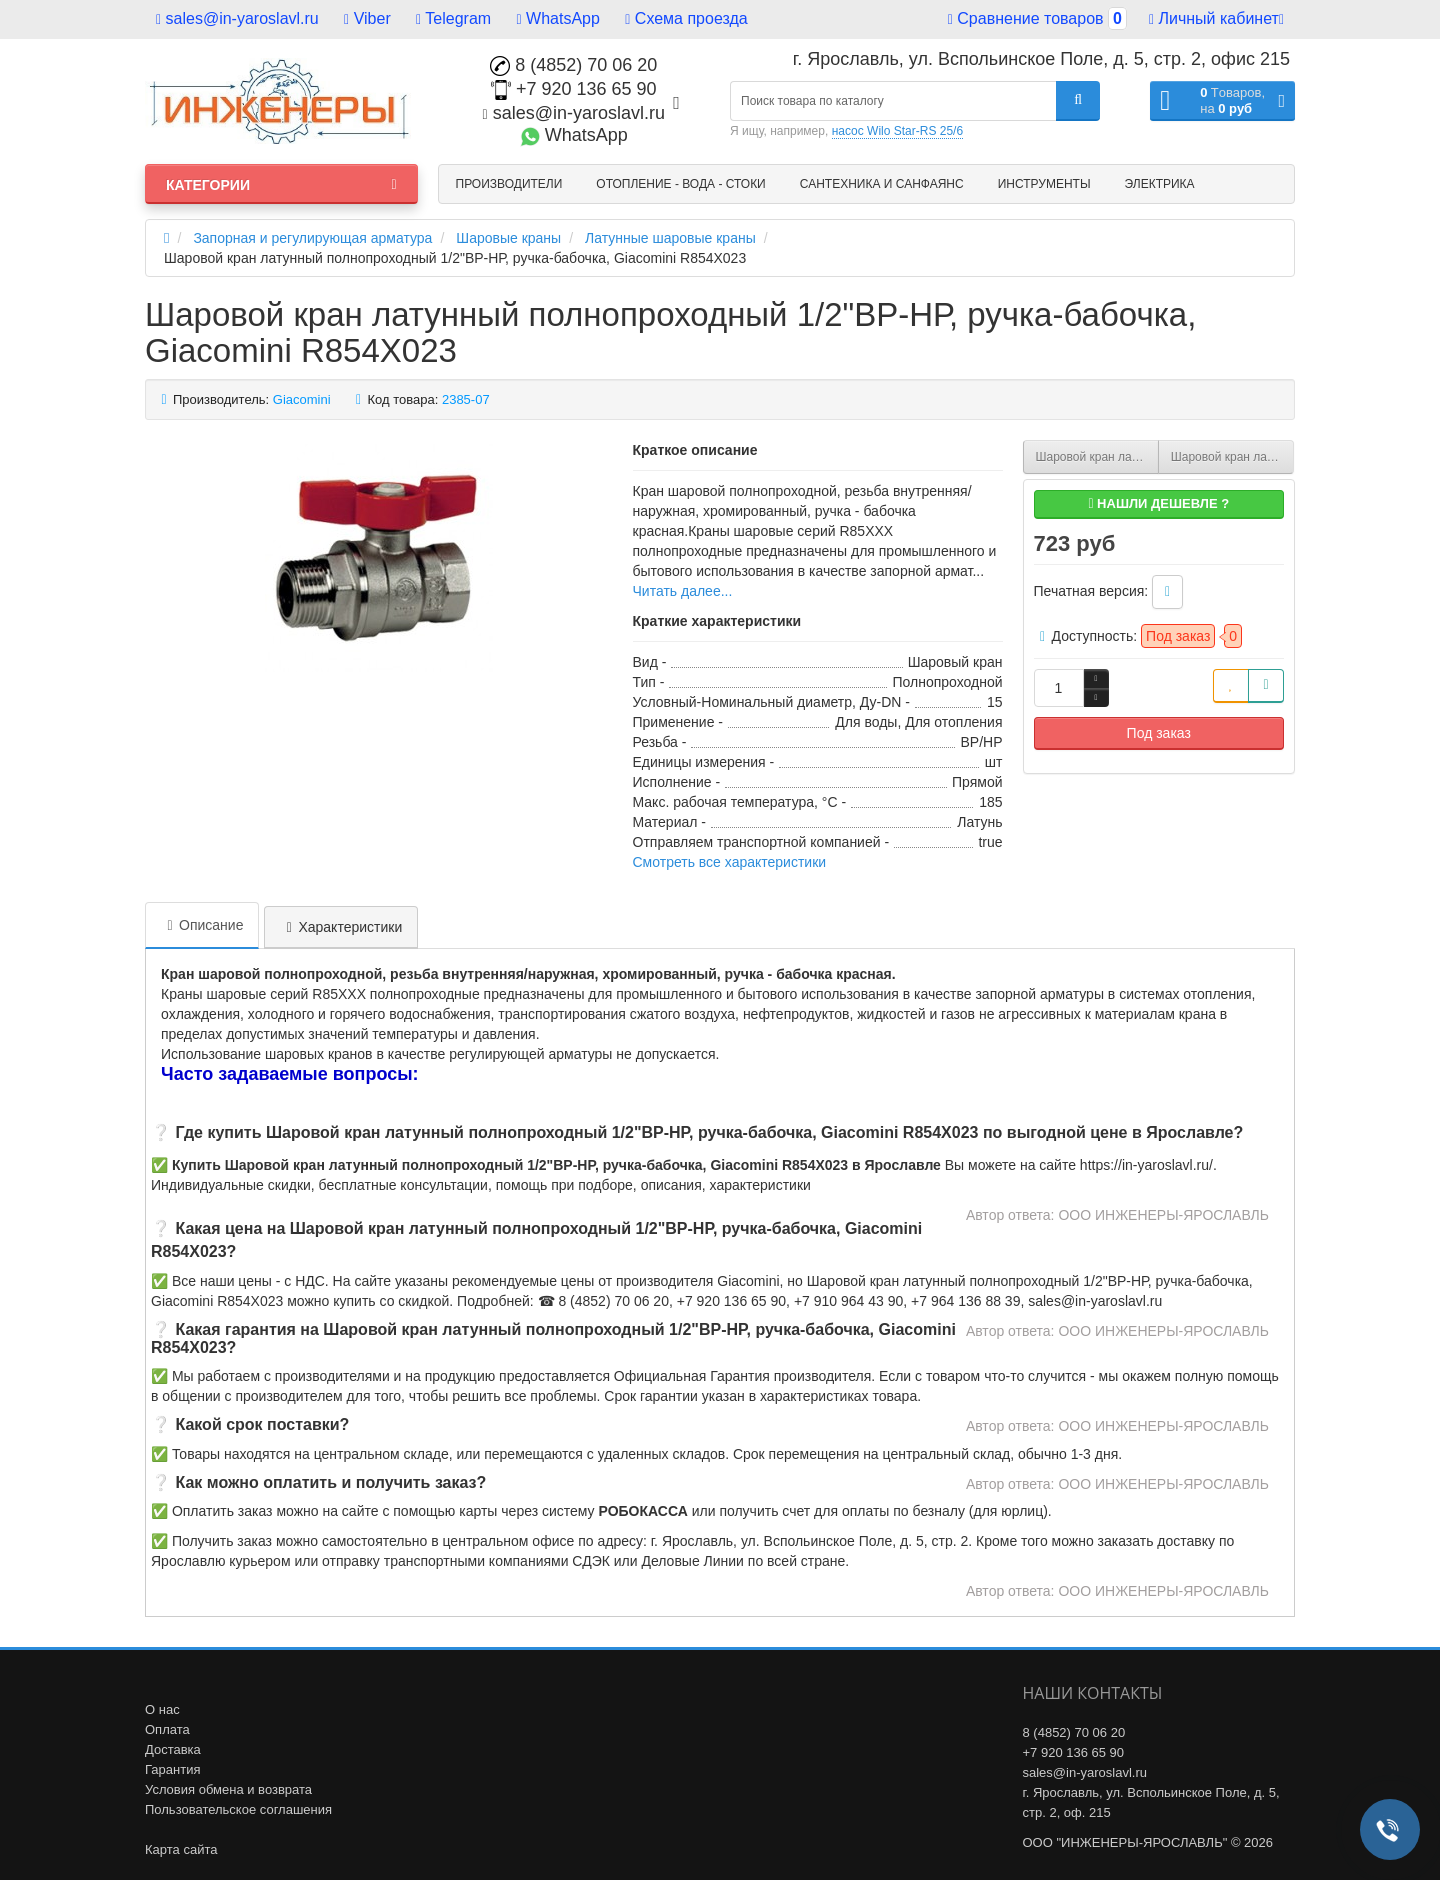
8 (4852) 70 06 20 (573, 65)
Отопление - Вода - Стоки (680, 184)
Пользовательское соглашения (238, 1809)
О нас (162, 1709)
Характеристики (341, 927)
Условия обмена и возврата (228, 1789)
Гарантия (172, 1769)
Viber (367, 18)
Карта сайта (181, 1849)
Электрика (1160, 184)
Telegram (453, 18)
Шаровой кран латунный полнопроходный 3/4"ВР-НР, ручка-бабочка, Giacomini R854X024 (1232, 457)
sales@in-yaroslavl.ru (237, 18)
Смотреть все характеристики (730, 862)
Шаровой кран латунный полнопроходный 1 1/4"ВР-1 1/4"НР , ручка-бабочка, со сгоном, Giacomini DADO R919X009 (1097, 457)
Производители (509, 184)
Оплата (167, 1729)
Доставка (173, 1749)
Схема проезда (686, 18)
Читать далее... (683, 591)
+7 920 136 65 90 (574, 89)
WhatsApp (558, 18)
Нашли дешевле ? (1158, 503)
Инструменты (1044, 184)
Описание (202, 925)
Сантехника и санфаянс (882, 184)
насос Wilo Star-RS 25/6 (897, 131)
